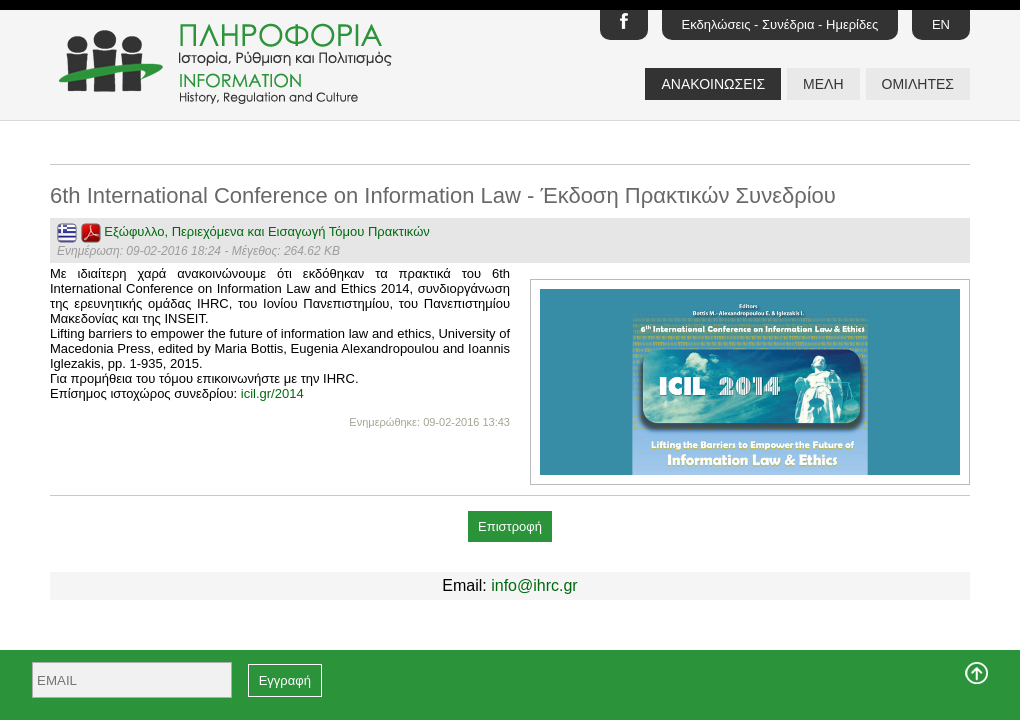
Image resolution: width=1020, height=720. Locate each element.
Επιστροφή (510, 526)
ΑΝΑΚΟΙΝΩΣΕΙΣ (713, 84)
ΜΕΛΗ (823, 84)
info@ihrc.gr (534, 585)
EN (941, 24)
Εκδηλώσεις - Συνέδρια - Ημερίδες (780, 24)
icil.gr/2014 (272, 393)
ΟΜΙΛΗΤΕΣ (918, 84)
